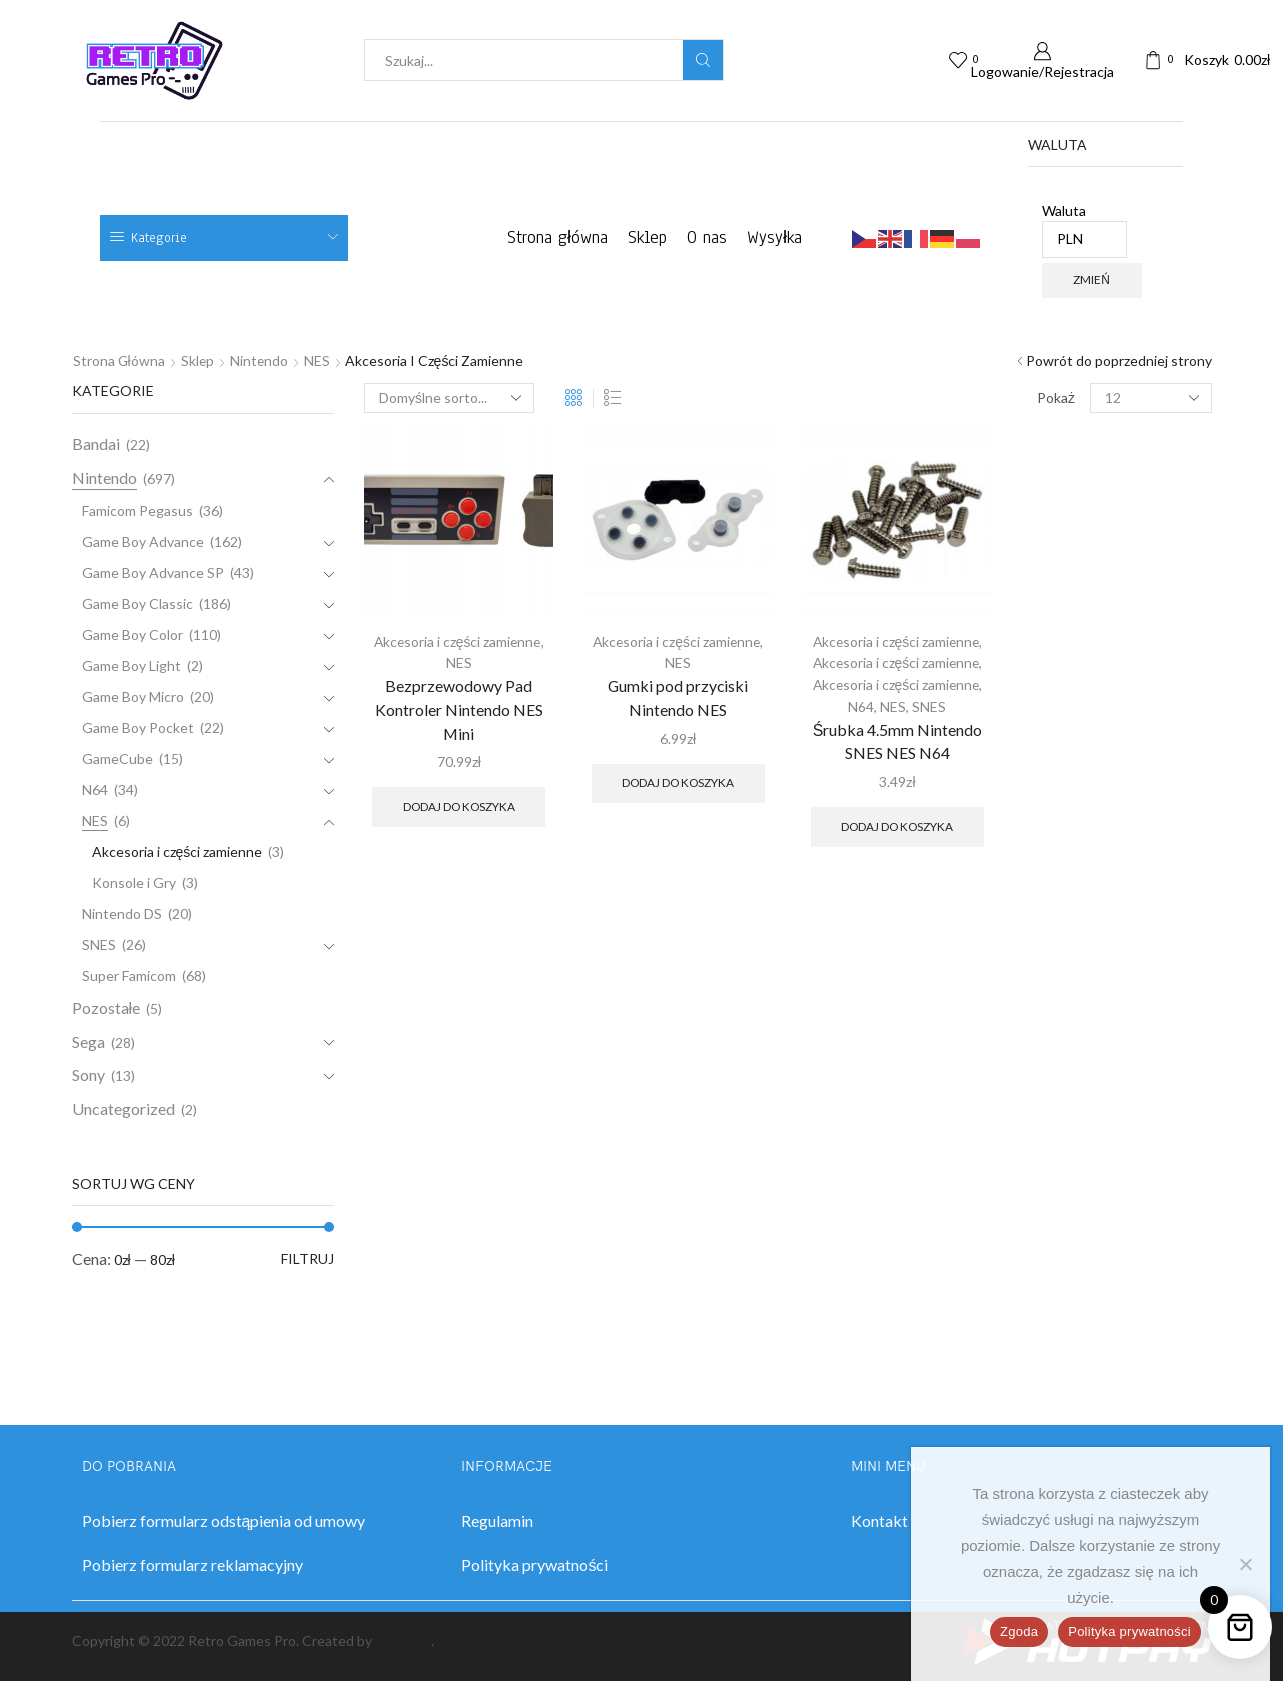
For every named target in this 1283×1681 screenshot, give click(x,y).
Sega (88, 1041)
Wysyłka (774, 237)
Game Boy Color (132, 634)
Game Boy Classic (137, 603)
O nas (707, 237)
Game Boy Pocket (138, 727)
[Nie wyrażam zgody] (1245, 1564)
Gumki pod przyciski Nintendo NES (678, 696)
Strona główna (557, 237)
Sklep (647, 237)
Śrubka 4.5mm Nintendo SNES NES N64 (898, 738)
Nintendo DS (122, 913)
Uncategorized (123, 1108)
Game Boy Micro (133, 696)
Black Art (403, 1640)
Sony (88, 1074)
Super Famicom (129, 975)
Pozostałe (106, 1007)
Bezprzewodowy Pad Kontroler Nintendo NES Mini (459, 708)
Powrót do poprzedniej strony (1119, 360)
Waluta (1085, 230)
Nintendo (261, 360)
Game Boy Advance (143, 541)
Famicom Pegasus (137, 510)
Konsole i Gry (134, 882)
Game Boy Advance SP (153, 572)
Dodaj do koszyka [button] (459, 805)
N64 (861, 704)
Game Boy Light (131, 665)
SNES (929, 704)
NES (320, 360)
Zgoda (1019, 1631)
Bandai (96, 443)
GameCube (117, 758)
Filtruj (307, 1258)
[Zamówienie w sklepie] (449, 398)
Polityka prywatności (1129, 1631)
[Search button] (703, 60)
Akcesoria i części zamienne (457, 641)
